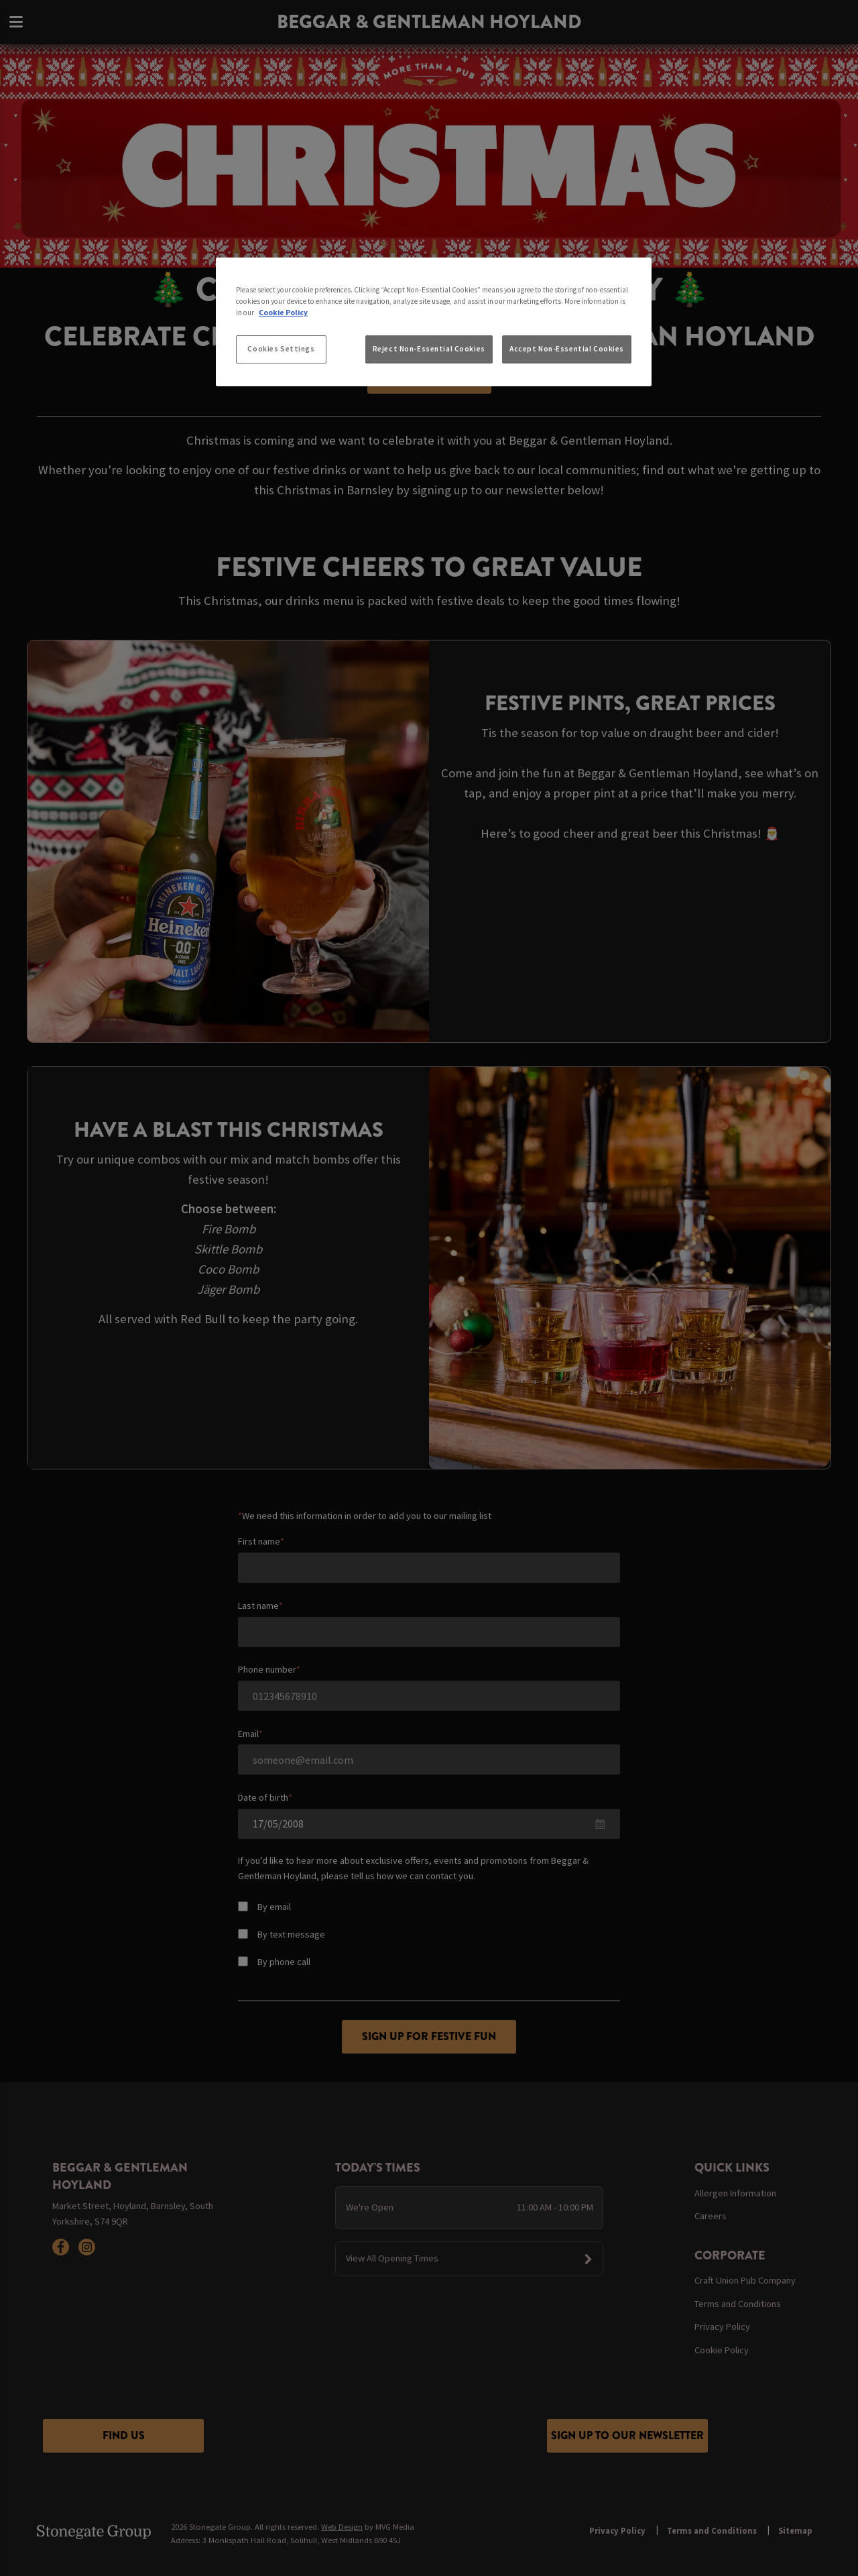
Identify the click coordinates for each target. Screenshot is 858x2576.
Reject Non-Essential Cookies (429, 348)
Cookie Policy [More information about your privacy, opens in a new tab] (283, 312)
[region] (434, 322)
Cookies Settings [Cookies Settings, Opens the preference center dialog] (280, 348)
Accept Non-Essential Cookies (566, 348)
